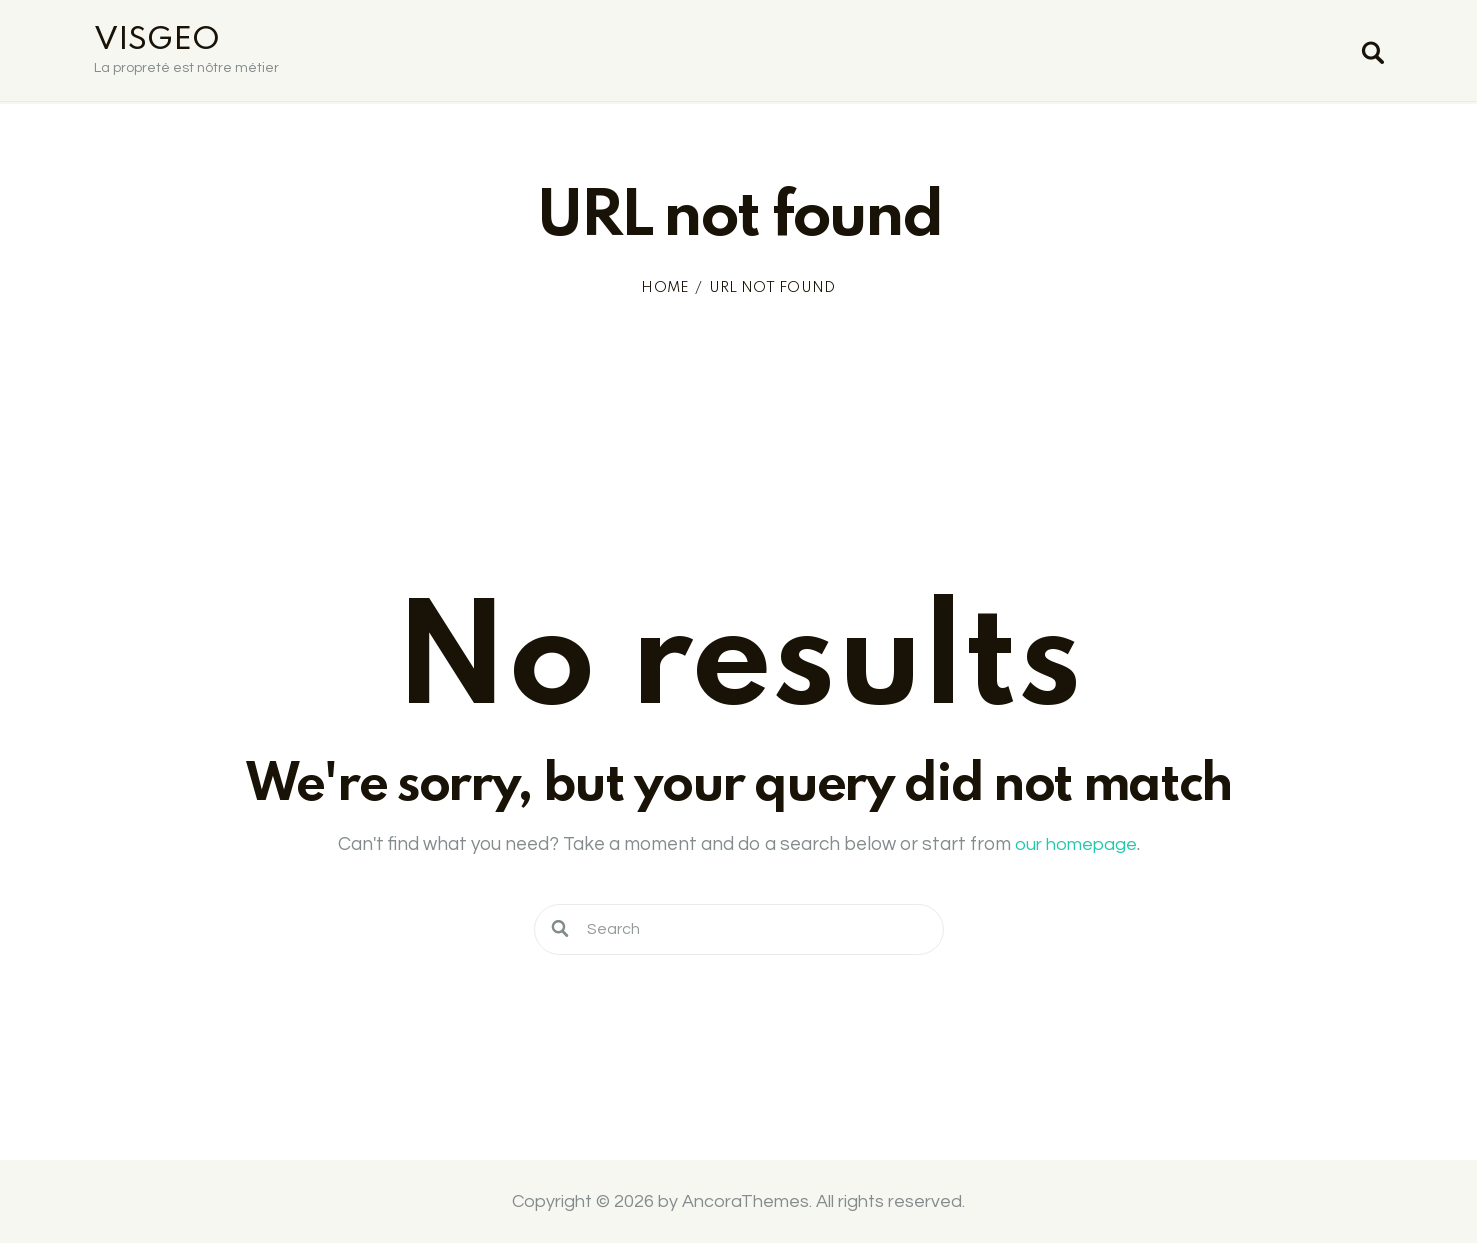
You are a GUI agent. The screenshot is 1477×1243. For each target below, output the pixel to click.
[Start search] (1371, 54)
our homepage (1076, 844)
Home (665, 288)
